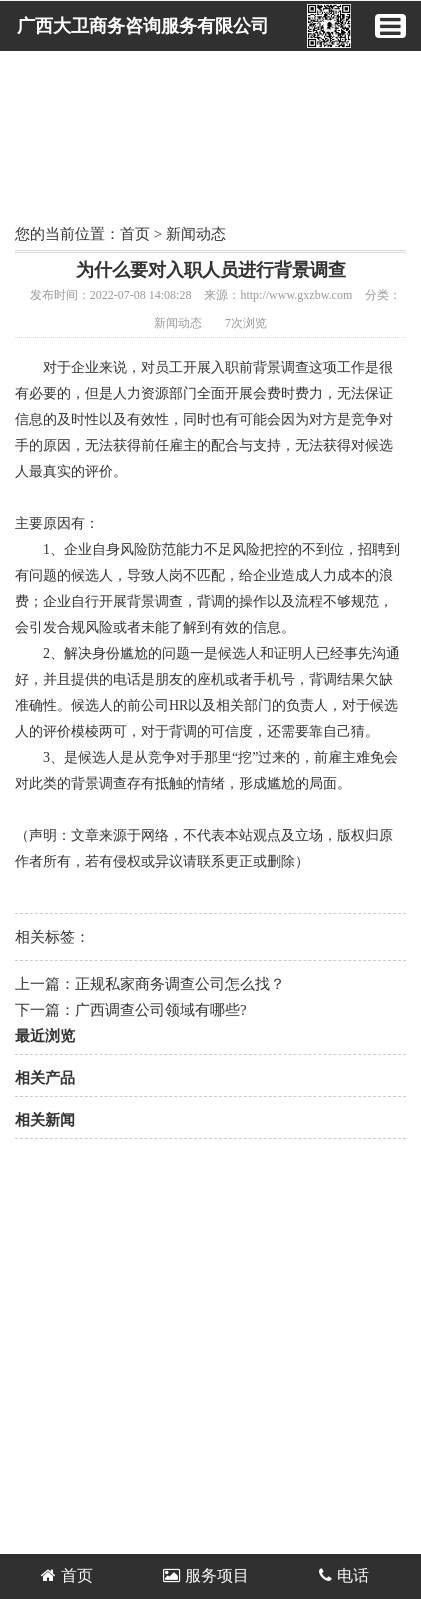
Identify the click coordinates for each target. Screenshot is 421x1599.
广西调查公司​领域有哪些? (168, 1010)
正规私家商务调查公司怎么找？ (180, 984)
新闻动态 (196, 234)
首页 (135, 234)
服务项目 (206, 1575)
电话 (344, 1575)
